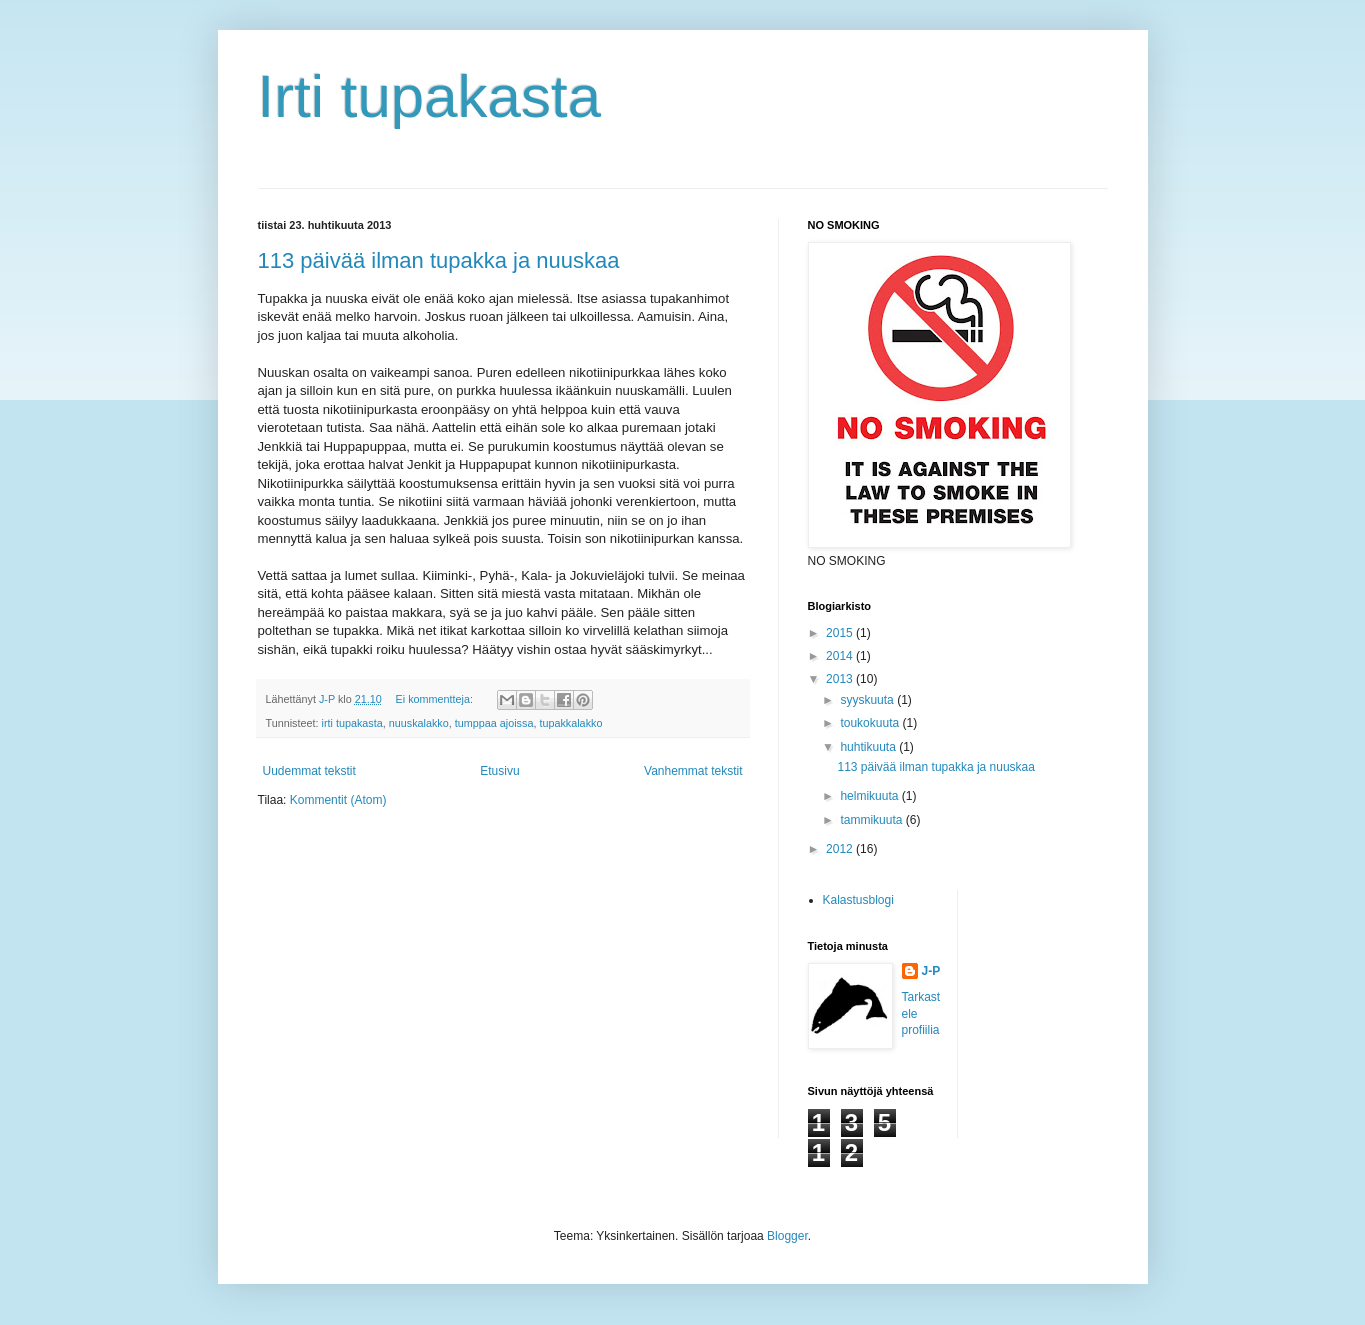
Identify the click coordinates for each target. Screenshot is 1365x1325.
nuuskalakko (419, 723)
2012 (841, 849)
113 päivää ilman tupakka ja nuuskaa (439, 260)
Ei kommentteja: (436, 699)
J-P (931, 971)
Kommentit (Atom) (338, 800)
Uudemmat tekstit (309, 771)
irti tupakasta (352, 723)
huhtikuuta (869, 747)
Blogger (787, 1236)
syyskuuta (868, 700)
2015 (841, 633)
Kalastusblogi (858, 900)
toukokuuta (871, 723)
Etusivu (499, 771)
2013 (841, 679)
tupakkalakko (570, 723)
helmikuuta (870, 796)
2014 (841, 656)
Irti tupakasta (430, 96)
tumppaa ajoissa (494, 723)
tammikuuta (872, 820)
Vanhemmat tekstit (693, 771)
